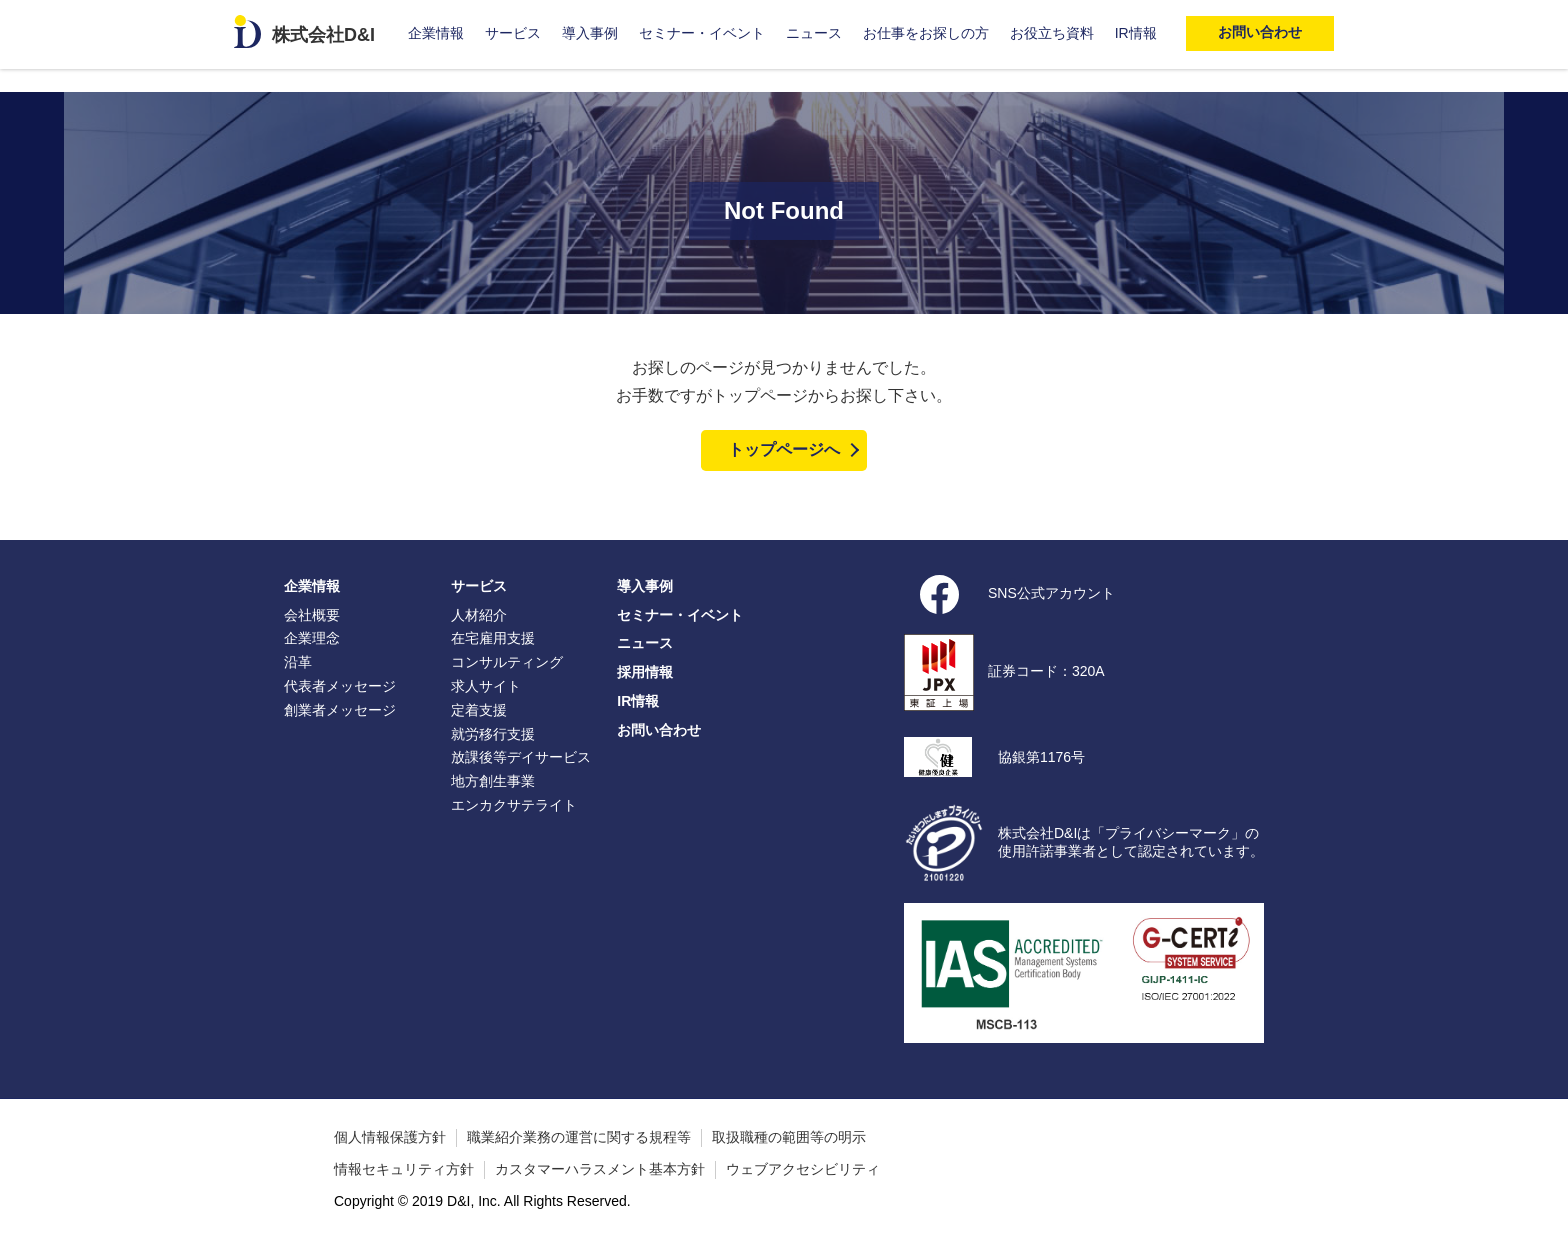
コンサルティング (507, 662)
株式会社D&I (323, 35)
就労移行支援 (493, 734)
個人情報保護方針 (390, 1137)
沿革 (298, 662)
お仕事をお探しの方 (926, 33)
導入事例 (590, 33)
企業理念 (312, 638)
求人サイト (486, 686)
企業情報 (436, 33)
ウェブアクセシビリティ (803, 1169)
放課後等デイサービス (521, 757)
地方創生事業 (493, 781)
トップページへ (784, 449)
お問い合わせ (659, 730)
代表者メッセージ (340, 686)
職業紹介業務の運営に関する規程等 (579, 1137)
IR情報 (1136, 33)
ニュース (814, 33)
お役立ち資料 (1052, 33)
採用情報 (645, 672)
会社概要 (312, 615)
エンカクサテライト (514, 805)
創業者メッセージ (340, 710)
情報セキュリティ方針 (404, 1169)
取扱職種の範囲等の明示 (789, 1137)
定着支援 (479, 710)
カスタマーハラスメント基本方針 (600, 1169)
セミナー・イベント (702, 33)
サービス (513, 33)
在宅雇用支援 (493, 638)
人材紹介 (479, 615)
